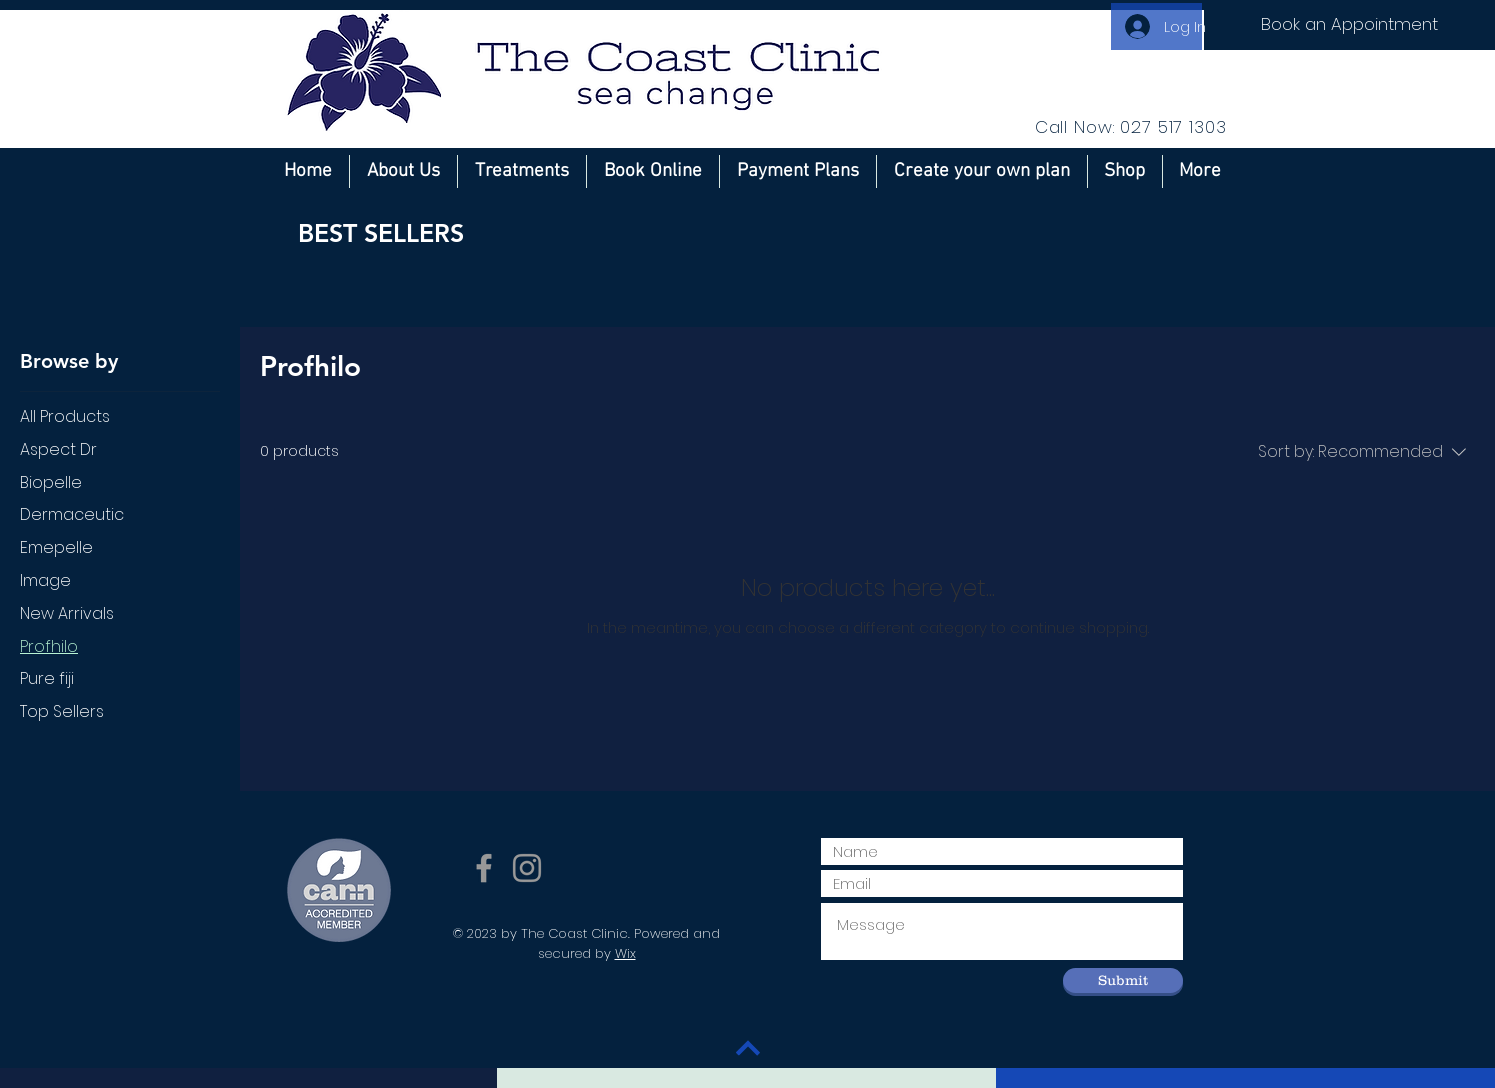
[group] (748, 299)
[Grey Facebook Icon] (484, 868)
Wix (625, 953)
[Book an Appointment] (1349, 25)
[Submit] (1123, 980)
